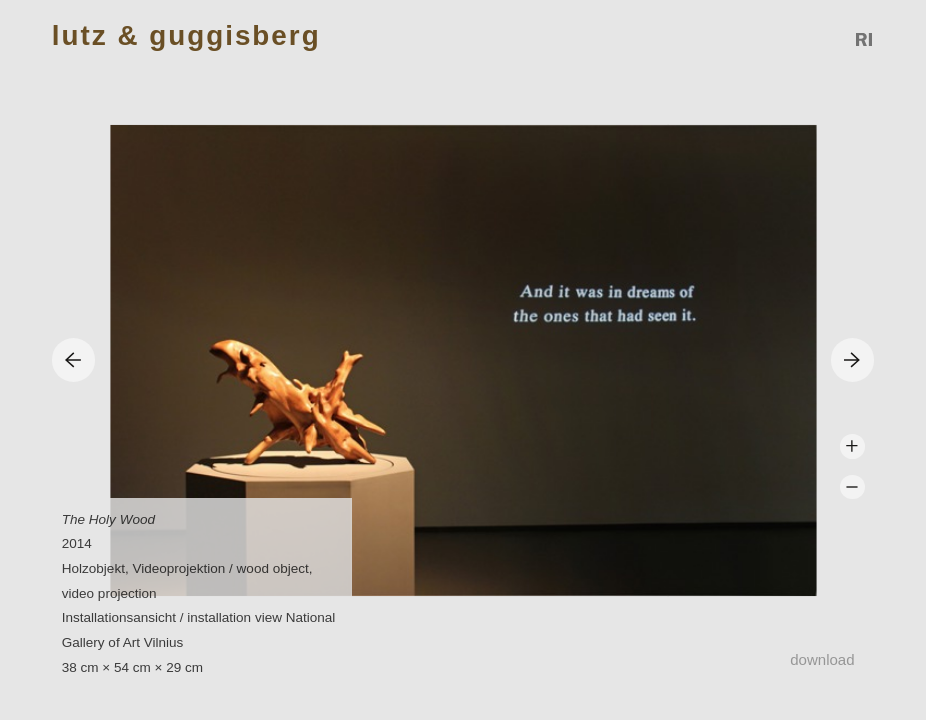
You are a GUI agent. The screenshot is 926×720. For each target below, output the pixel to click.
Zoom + (852, 446)
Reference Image (865, 39)
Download (822, 659)
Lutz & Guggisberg (186, 36)
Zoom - (852, 487)
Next (852, 359)
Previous (73, 359)
